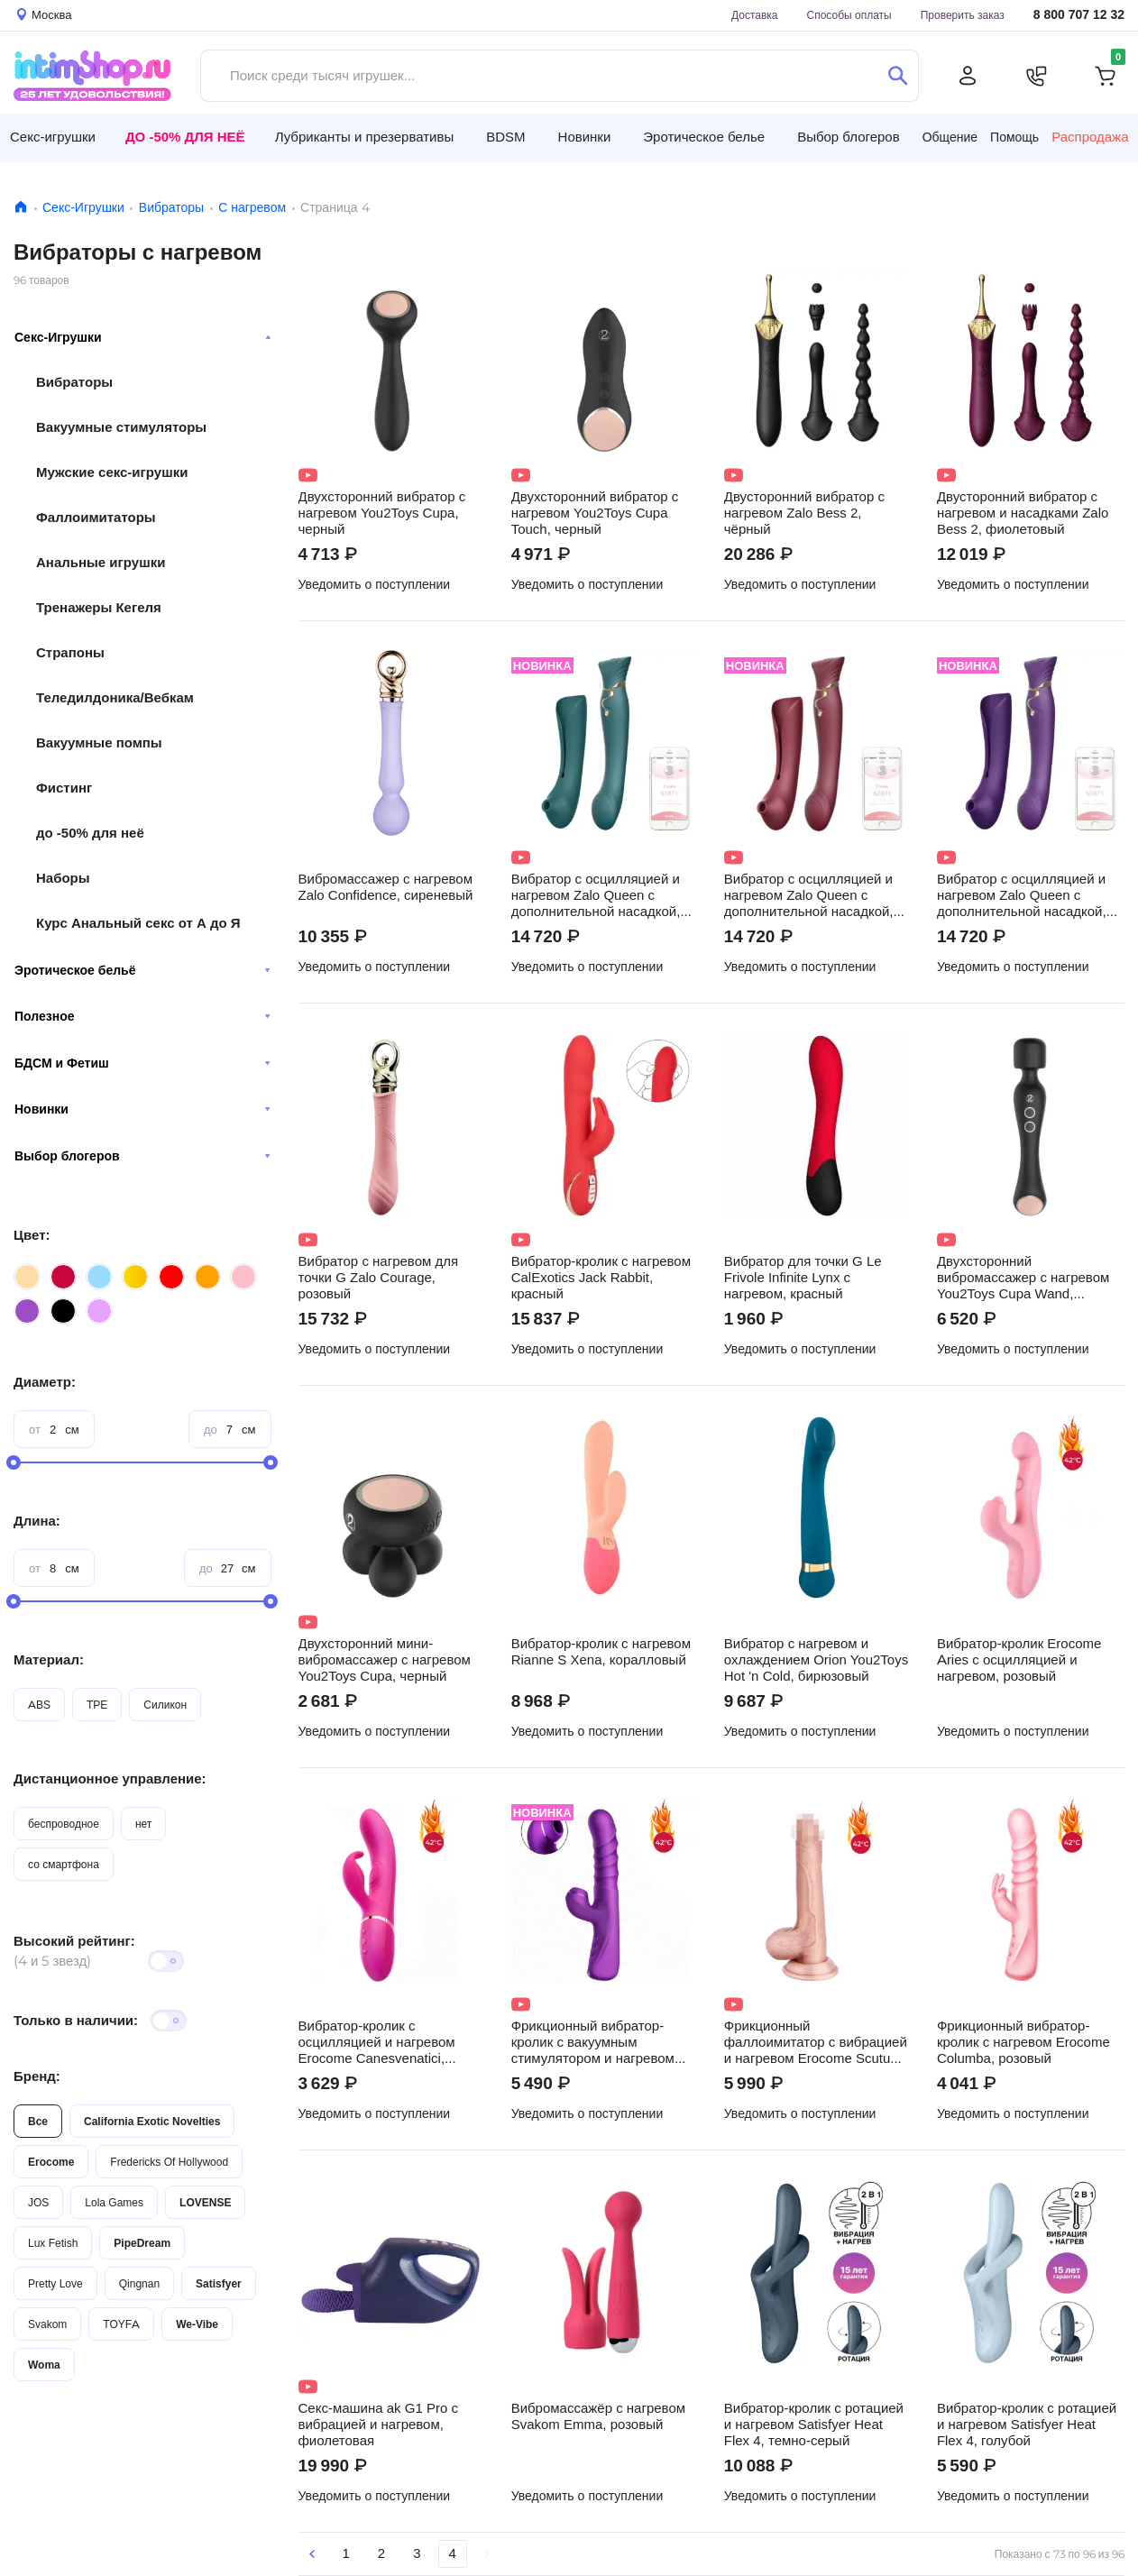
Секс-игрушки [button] (53, 136)
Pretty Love (55, 2283)
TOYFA (121, 2324)
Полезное (142, 1016)
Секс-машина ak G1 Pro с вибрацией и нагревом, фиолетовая (378, 2424)
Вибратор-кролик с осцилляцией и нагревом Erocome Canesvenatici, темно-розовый (376, 2042)
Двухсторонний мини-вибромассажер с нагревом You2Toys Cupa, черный (384, 1660)
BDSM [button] (505, 136)
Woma (44, 2364)
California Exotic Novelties (152, 2121)
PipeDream (142, 2243)
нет (143, 1823)
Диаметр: (45, 1382)
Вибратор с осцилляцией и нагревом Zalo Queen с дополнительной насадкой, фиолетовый (1021, 895)
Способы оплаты (849, 15)
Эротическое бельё (142, 970)
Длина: (37, 1520)
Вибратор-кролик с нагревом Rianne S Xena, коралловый (601, 1652)
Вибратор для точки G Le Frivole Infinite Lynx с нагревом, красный (803, 1277)
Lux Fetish (53, 2243)
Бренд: (37, 2076)
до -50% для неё (90, 832)
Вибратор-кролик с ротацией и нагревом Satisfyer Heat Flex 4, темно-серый (814, 2424)
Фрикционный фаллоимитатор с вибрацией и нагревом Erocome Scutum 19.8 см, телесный (815, 2042)
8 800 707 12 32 (1078, 15)
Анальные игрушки (100, 562)
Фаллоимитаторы (96, 517)
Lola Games (114, 2202)
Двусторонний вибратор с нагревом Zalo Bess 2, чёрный (804, 513)
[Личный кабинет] (967, 76)
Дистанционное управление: (110, 1778)
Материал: (49, 1659)
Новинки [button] (584, 136)
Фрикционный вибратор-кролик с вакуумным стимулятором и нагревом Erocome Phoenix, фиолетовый (593, 2042)
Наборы (63, 878)
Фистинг (64, 787)
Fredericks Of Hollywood (169, 2161)
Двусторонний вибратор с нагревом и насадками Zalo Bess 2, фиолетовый (1022, 513)
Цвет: (32, 1235)
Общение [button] (949, 137)
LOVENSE (205, 2202)
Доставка (754, 15)
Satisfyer (219, 2283)
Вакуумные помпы (99, 742)
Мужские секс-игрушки (112, 472)
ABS (39, 1704)
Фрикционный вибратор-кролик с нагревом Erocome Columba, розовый (1023, 2042)
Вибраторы (171, 207)
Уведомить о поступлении (374, 584)
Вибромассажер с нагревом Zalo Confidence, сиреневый (385, 887)
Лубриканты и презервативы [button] (364, 136)
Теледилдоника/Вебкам (115, 697)
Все (38, 2121)
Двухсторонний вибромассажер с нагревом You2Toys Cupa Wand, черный (1023, 1277)
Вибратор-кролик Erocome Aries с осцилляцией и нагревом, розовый (1019, 1660)
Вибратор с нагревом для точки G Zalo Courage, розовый (378, 1277)
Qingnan (139, 2283)
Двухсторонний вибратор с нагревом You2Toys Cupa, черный (382, 513)
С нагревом (252, 207)
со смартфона (63, 1864)
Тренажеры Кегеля (98, 607)
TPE (97, 1704)
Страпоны (70, 652)
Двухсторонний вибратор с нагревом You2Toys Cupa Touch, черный (595, 513)
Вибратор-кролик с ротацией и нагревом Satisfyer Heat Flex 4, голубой (1026, 2424)
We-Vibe (197, 2324)
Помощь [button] (1014, 137)
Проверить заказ (963, 15)
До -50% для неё (185, 136)
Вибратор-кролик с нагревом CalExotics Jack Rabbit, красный (601, 1277)
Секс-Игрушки (83, 207)
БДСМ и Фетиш (142, 1063)
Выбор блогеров (142, 1156)
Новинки (142, 1109)
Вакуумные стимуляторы (121, 427)
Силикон (165, 1704)
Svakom (47, 2324)
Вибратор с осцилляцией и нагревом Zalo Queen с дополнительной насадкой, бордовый (809, 895)
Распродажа (1089, 137)
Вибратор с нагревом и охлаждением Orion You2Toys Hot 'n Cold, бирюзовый (816, 1660)
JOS (38, 2202)
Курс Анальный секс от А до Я (138, 923)
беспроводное (63, 1823)
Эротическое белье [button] (704, 136)
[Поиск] (897, 75)
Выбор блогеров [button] (848, 136)
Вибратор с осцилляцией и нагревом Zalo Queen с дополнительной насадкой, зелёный (596, 895)
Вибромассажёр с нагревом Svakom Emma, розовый (598, 2416)
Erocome (51, 2161)
